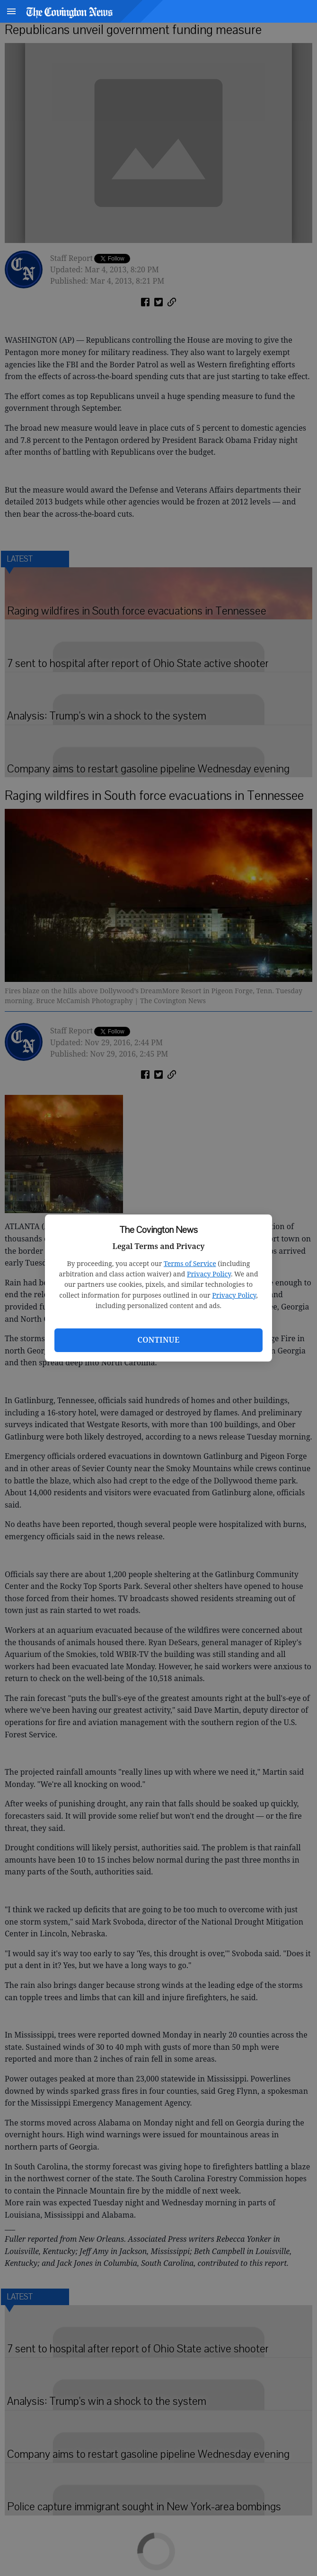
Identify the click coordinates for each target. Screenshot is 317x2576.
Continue (158, 1340)
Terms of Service (190, 1263)
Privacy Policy (209, 1273)
